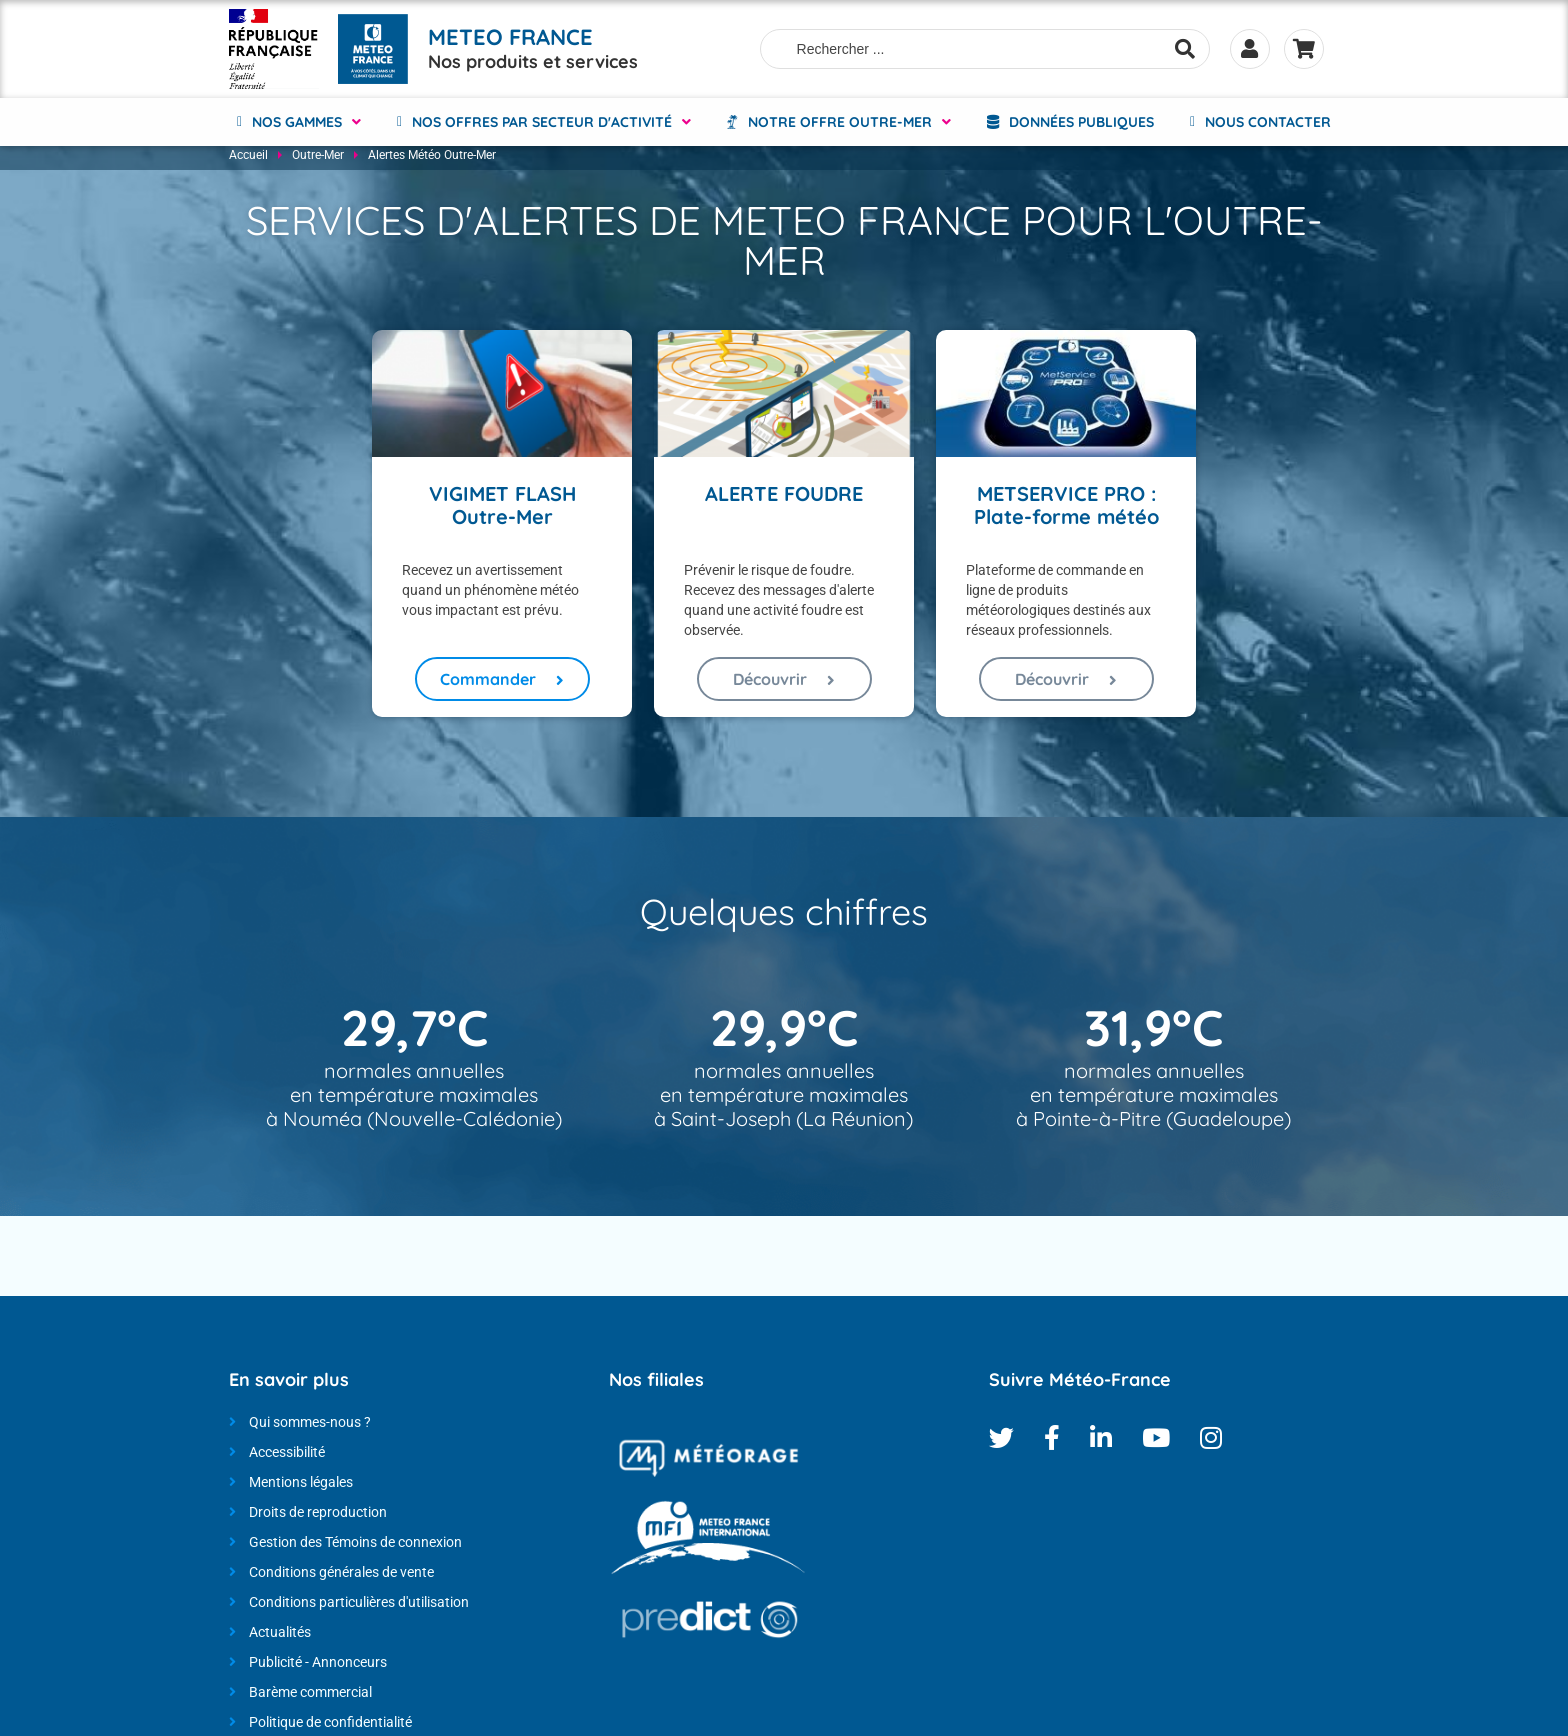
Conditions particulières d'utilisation (359, 1607)
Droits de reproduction (318, 1517)
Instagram (1211, 1442)
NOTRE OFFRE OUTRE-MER (840, 120)
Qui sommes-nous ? (310, 1427)
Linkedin (1101, 1442)
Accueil (248, 160)
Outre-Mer (318, 160)
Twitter (1001, 1442)
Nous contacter (1268, 120)
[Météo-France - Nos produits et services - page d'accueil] (274, 48)
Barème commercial (310, 1697)
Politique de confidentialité (330, 1727)
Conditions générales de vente (341, 1577)
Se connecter (1249, 48)
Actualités (280, 1637)
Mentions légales (301, 1487)
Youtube (1156, 1442)
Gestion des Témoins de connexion (355, 1547)
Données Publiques (1081, 120)
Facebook (1052, 1442)
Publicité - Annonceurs (318, 1667)
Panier (1304, 48)
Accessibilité (287, 1457)
